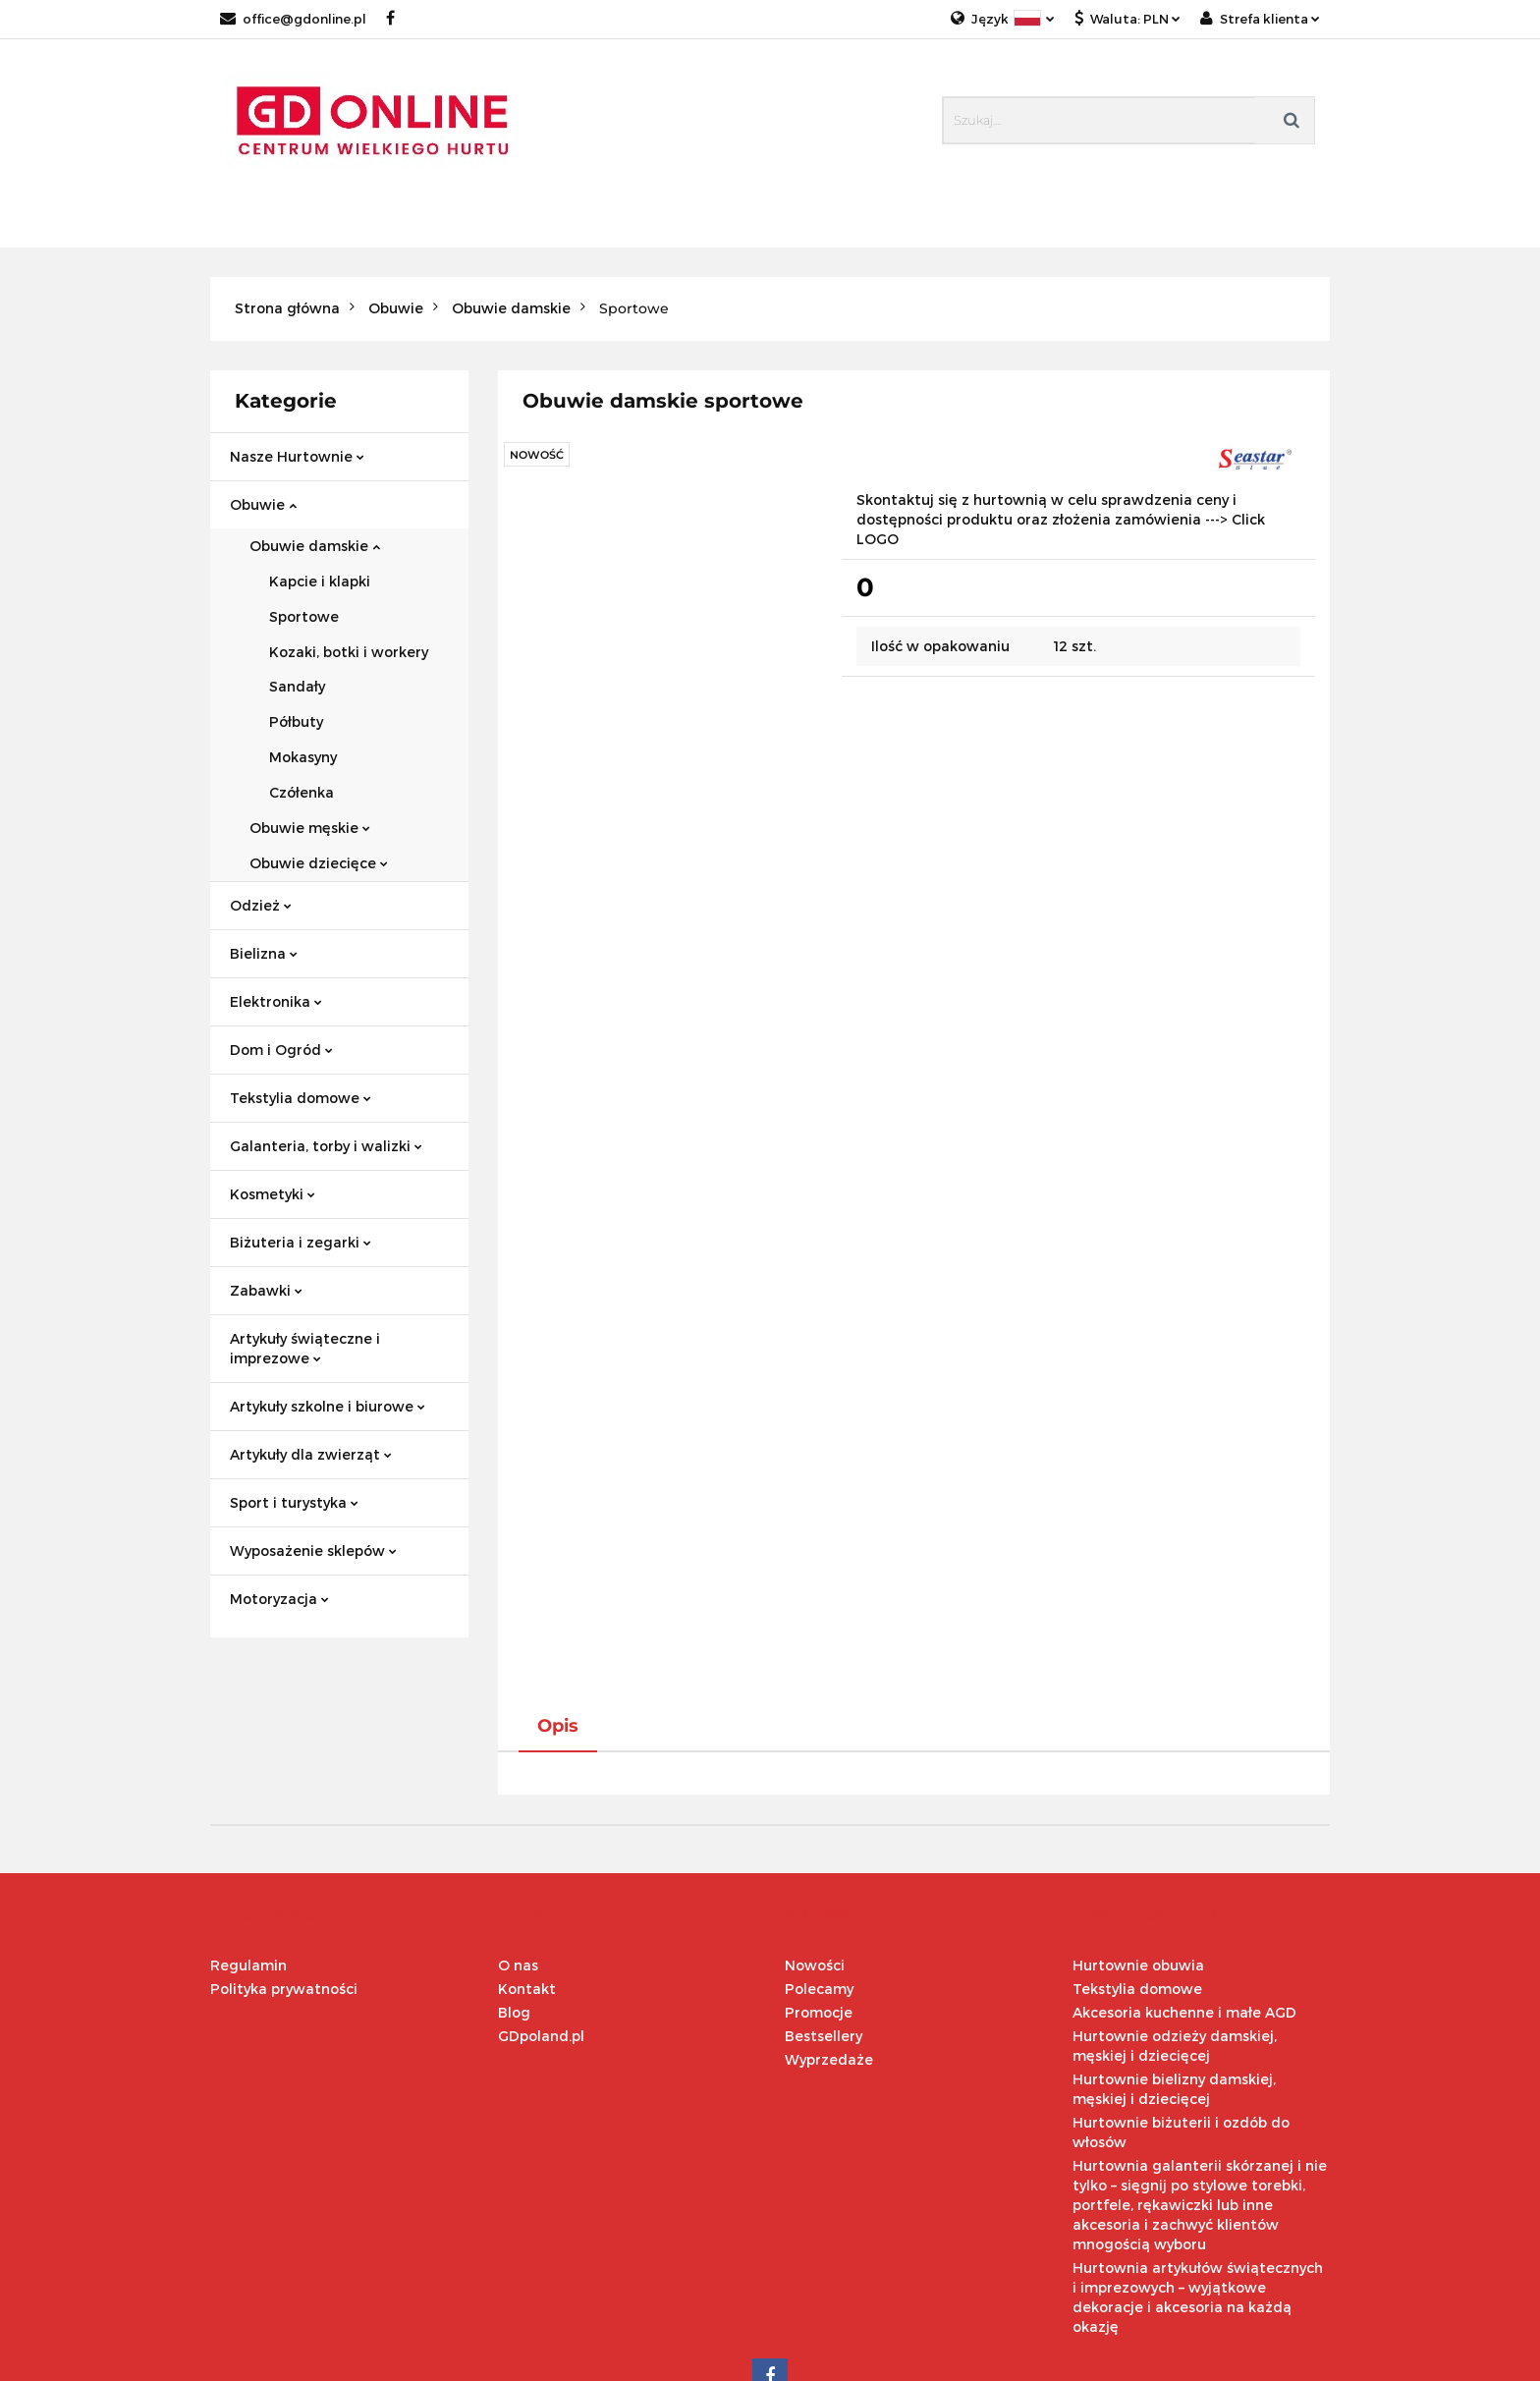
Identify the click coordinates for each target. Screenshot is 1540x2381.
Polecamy (819, 1861)
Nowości (815, 1837)
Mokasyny (303, 756)
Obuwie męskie (309, 827)
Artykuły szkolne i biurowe (327, 1406)
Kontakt (527, 1861)
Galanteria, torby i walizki (326, 1145)
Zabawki (266, 1290)
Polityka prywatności (284, 1861)
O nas (518, 1837)
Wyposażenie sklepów (313, 1550)
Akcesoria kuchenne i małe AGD (1184, 1884)
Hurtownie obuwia (1138, 1837)
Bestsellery (823, 1908)
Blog (514, 1884)
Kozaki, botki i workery (348, 651)
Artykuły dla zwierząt (311, 1454)
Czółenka (301, 792)
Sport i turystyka (294, 1502)
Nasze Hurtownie (297, 456)
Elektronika (276, 1001)
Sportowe (304, 616)
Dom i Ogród (281, 1049)
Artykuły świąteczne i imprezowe (305, 1348)
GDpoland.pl (541, 1908)
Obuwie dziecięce (318, 863)
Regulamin (248, 1837)
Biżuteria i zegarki (300, 1242)
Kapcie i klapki (319, 581)
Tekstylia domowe (300, 1097)
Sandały (297, 686)
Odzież (261, 905)
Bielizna (264, 953)
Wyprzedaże (829, 1931)
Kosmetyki (272, 1194)
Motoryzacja (279, 1598)
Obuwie (263, 504)
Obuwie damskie (314, 545)
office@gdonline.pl (293, 19)
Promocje (818, 1884)
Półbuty (296, 721)
